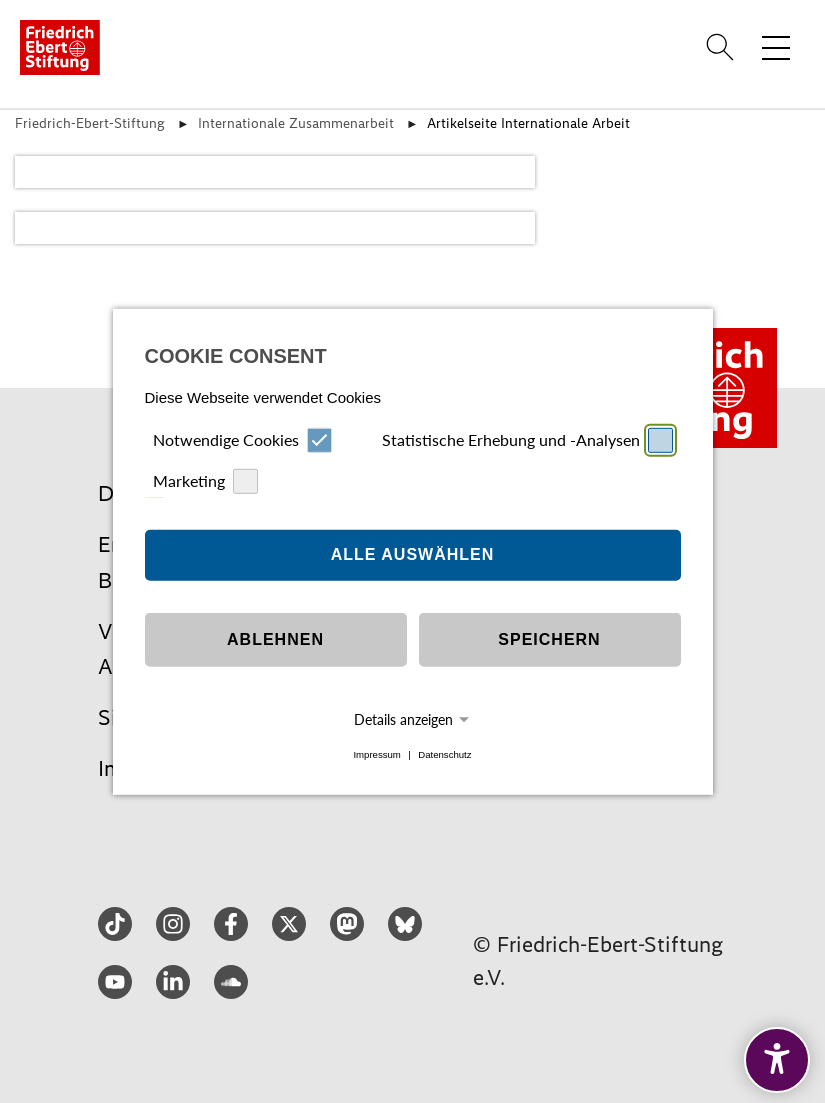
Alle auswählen (413, 554)
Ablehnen (275, 639)
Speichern (549, 639)
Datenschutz (444, 754)
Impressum (376, 754)
